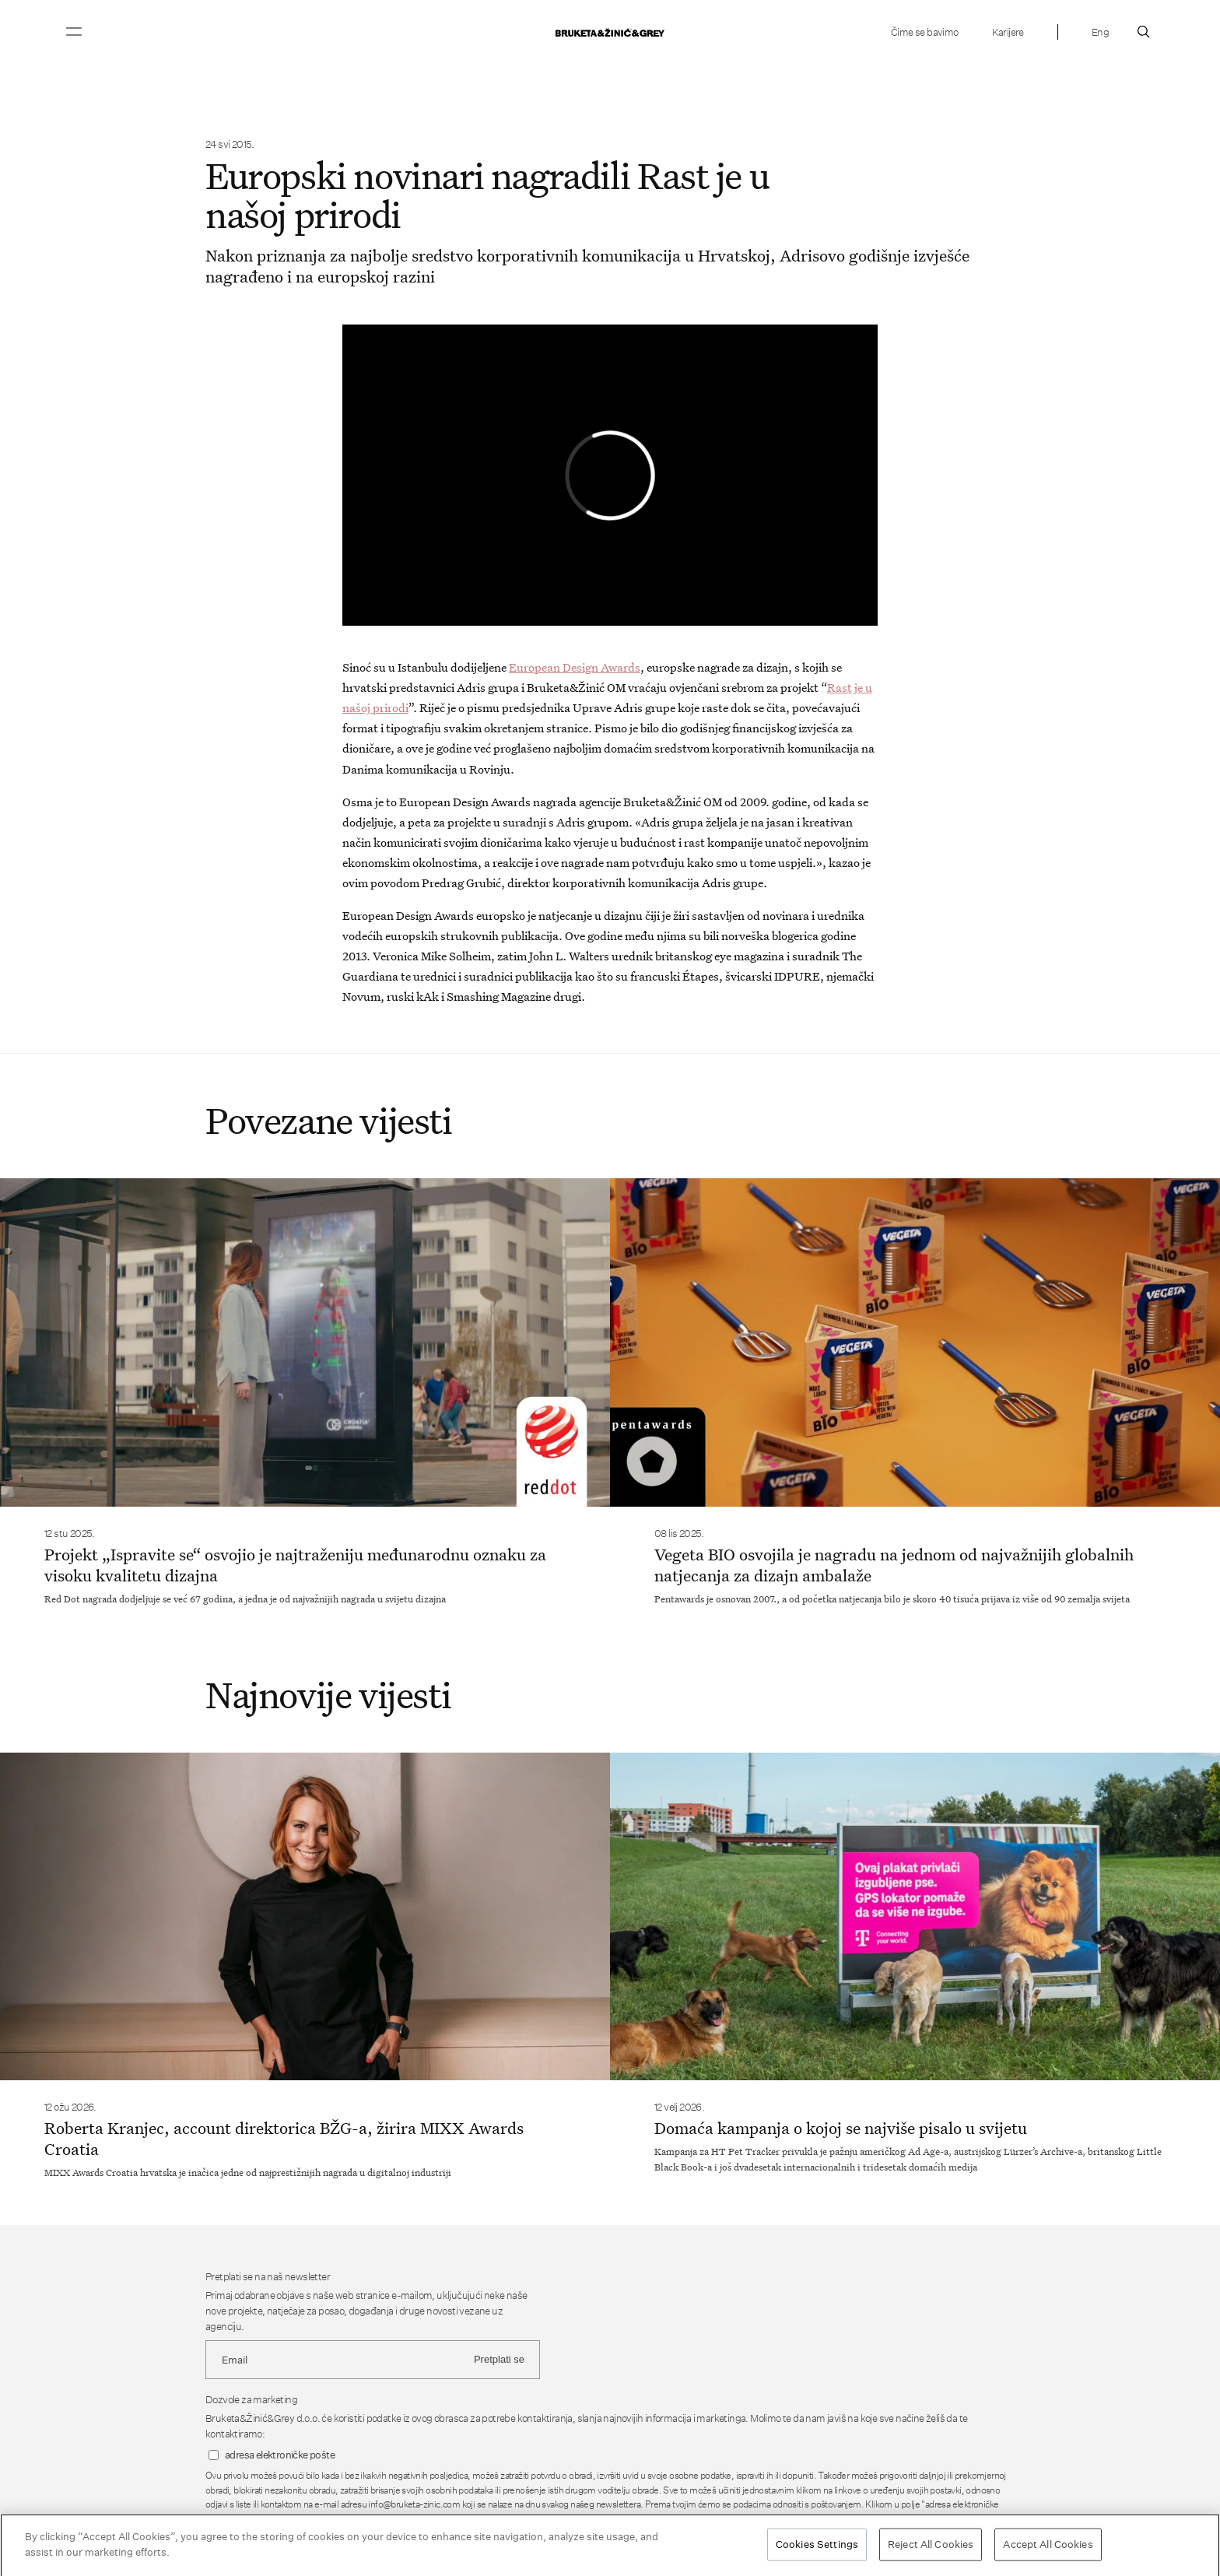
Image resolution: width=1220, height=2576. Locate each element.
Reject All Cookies (930, 2550)
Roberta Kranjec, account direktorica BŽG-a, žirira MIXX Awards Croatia (284, 2138)
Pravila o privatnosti (702, 2519)
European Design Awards (574, 667)
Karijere (1008, 32)
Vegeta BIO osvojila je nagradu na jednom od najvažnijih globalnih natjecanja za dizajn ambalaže (894, 1564)
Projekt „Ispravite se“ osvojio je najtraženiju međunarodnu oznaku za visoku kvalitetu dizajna (295, 1564)
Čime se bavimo (925, 32)
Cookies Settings (817, 2550)
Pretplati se (499, 2359)
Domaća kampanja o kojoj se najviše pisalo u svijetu (840, 2128)
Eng (1100, 32)
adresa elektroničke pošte (280, 2455)
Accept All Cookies (1047, 2550)
